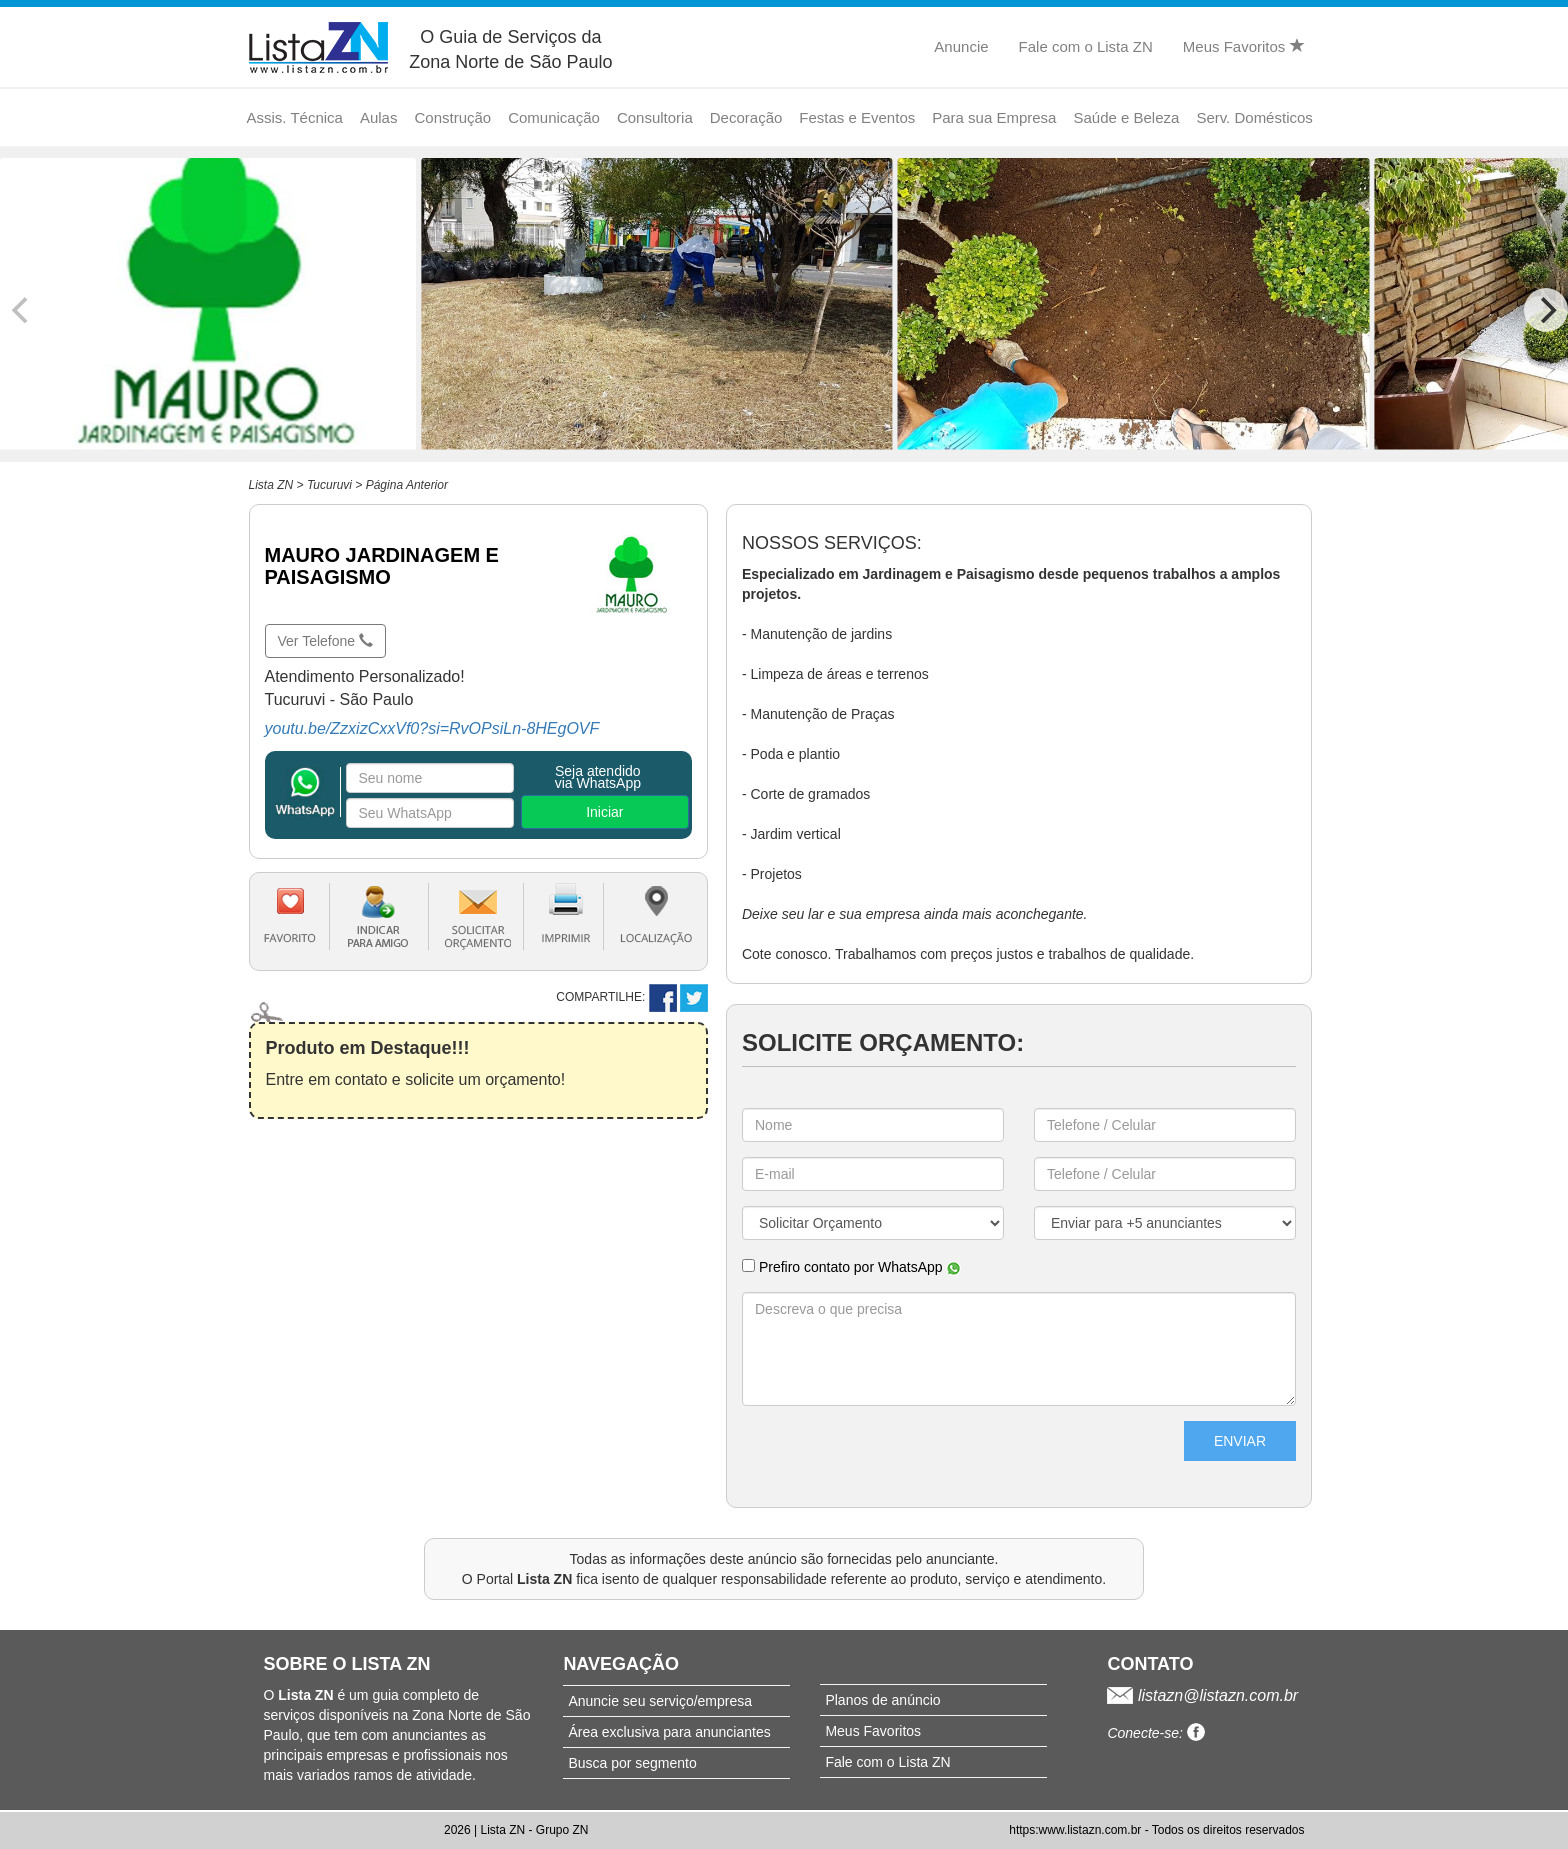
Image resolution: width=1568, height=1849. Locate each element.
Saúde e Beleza (1126, 117)
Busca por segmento (632, 1763)
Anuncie (961, 46)
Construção (452, 117)
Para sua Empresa (994, 117)
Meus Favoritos (1244, 46)
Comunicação (554, 117)
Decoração (746, 117)
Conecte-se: (1155, 1733)
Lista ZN (271, 485)
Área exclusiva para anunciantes (669, 1732)
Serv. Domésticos (1254, 117)
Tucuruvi (329, 485)
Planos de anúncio (882, 1700)
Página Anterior (407, 485)
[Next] (1546, 310)
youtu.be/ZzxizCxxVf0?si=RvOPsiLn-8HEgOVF (432, 728)
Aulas (379, 117)
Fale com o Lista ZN (1086, 46)
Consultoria (655, 117)
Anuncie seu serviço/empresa (660, 1701)
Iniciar (604, 812)
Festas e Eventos (857, 117)
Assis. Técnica (295, 117)
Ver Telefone (325, 641)
